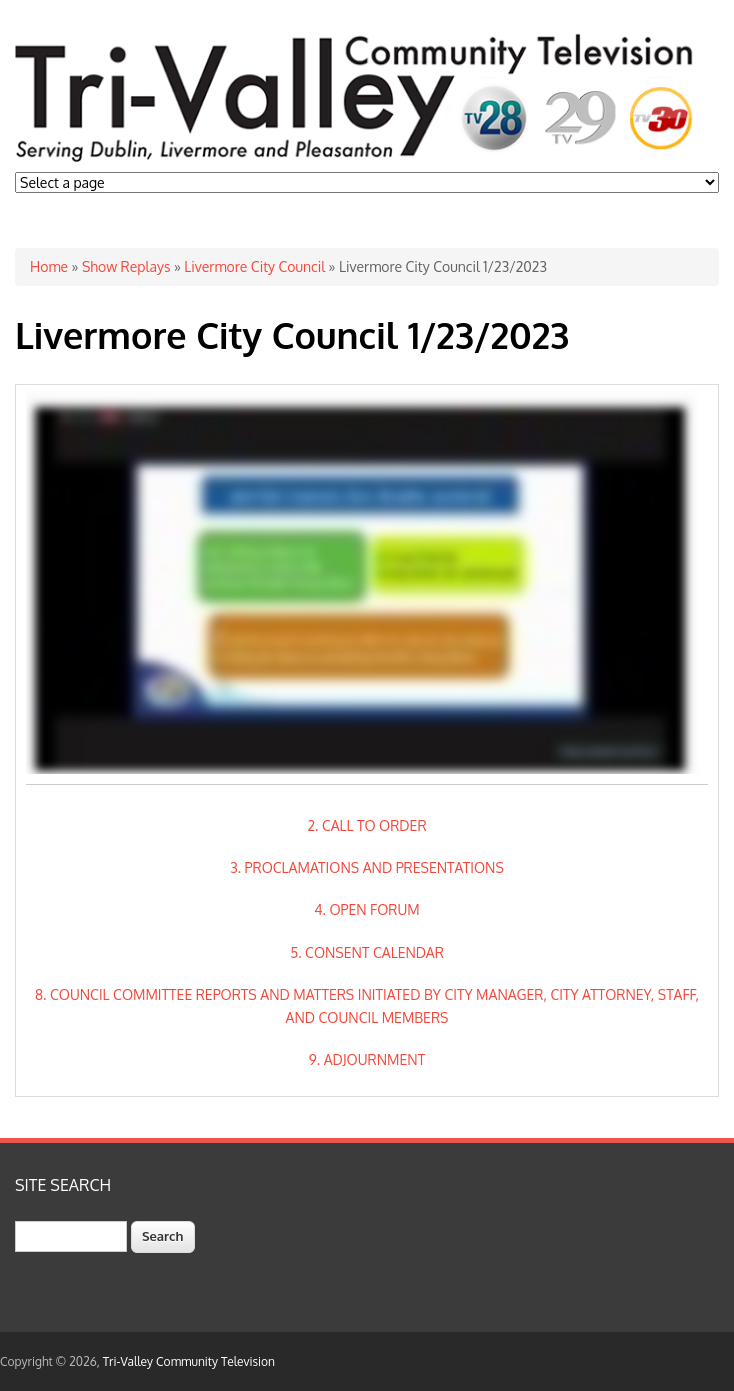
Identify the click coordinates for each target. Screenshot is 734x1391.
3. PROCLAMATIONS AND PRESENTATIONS (367, 867)
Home (49, 266)
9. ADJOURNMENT (367, 1059)
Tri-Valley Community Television (189, 1361)
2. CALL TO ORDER (366, 825)
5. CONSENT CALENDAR (367, 952)
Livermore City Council (254, 266)
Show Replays (126, 266)
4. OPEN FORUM (367, 909)
